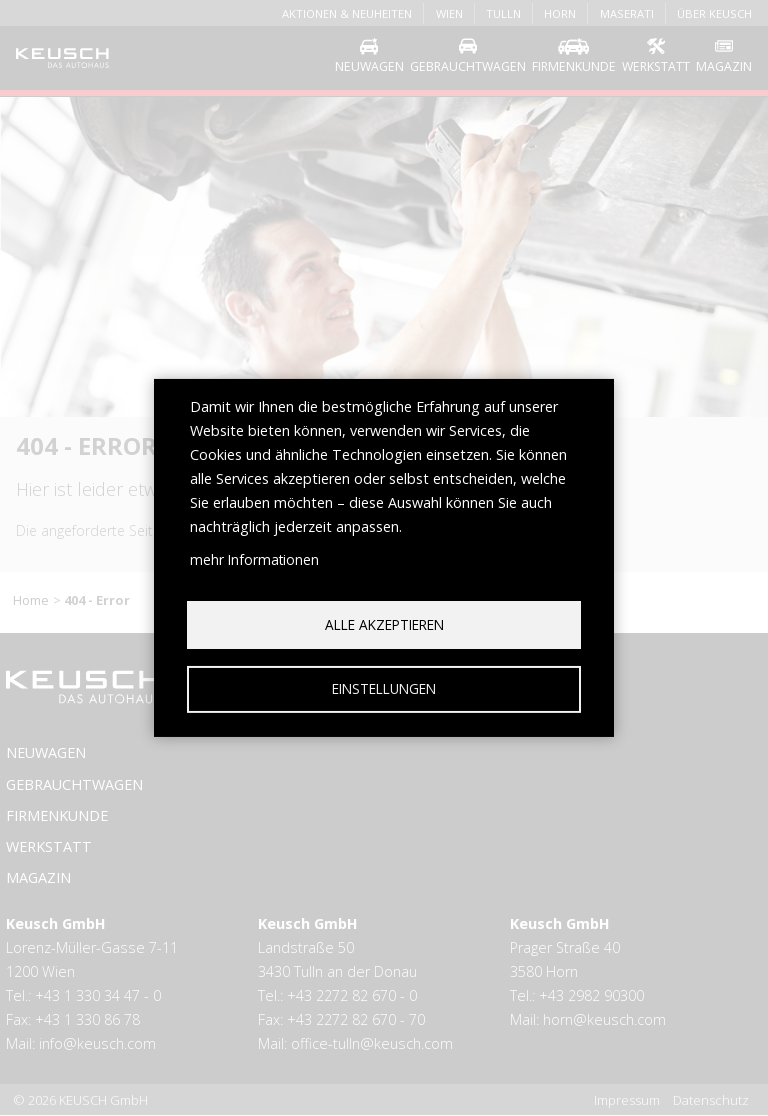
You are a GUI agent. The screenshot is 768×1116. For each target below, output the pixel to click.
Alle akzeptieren (384, 623)
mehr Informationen (254, 558)
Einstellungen (384, 688)
